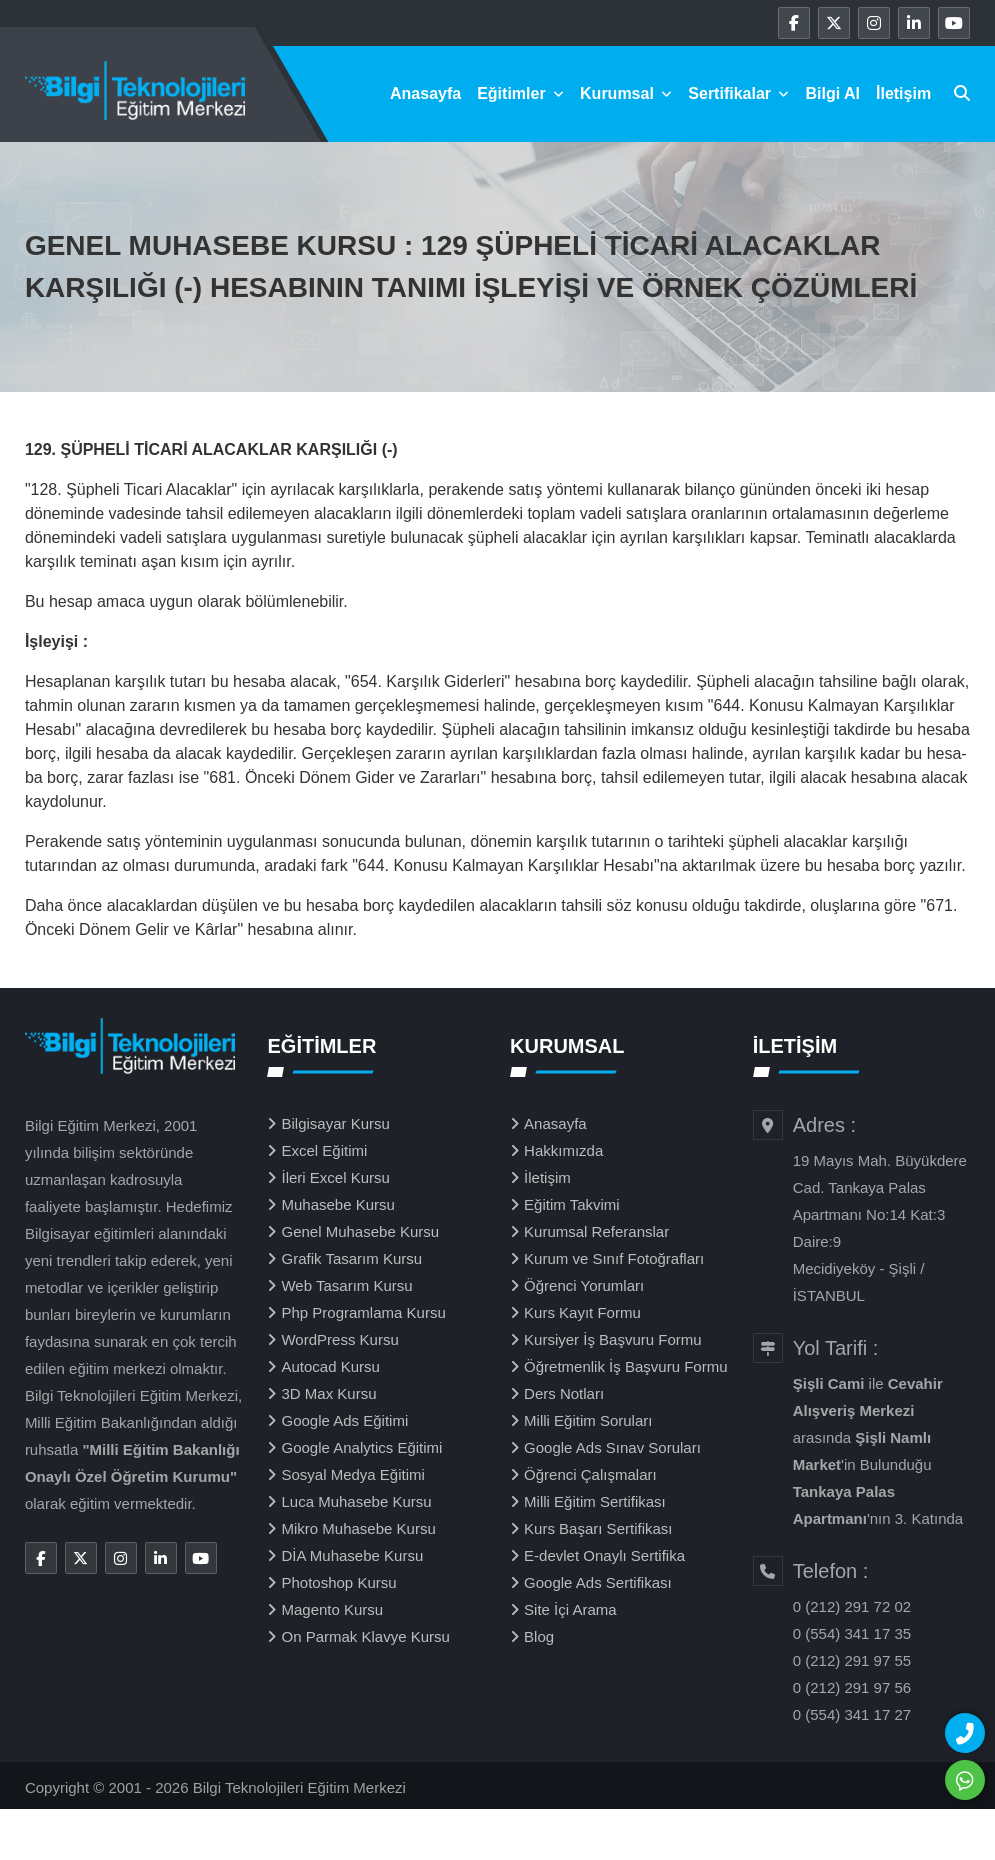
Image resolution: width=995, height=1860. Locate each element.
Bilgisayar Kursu (335, 1123)
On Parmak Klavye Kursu (365, 1636)
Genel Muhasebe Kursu (360, 1231)
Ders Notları (564, 1393)
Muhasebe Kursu (337, 1204)
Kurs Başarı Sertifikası (598, 1528)
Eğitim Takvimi (572, 1204)
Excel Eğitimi (324, 1150)
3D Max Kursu (328, 1393)
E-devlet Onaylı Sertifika (604, 1555)
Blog (539, 1636)
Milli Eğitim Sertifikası (595, 1501)
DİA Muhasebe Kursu (352, 1555)
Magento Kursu (332, 1609)
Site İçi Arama (570, 1609)
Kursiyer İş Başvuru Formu (613, 1339)
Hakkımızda (563, 1150)
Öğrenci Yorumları (584, 1285)
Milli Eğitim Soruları (588, 1420)
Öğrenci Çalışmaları (590, 1474)
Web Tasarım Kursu (346, 1285)
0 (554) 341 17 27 (852, 1714)
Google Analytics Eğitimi (361, 1447)
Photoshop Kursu (338, 1582)
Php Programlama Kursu (363, 1312)
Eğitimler (520, 93)
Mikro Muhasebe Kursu (358, 1528)
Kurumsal (626, 93)
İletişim (903, 93)
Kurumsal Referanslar (596, 1231)
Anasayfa (425, 93)
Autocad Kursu (330, 1366)
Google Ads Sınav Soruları (612, 1447)
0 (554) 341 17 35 (852, 1633)
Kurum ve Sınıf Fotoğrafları (614, 1258)
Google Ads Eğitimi (344, 1420)
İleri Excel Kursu (335, 1177)
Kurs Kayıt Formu (582, 1312)
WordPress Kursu (339, 1339)
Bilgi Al (832, 93)
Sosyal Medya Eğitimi (352, 1474)
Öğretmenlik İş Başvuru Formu (625, 1366)
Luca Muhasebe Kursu (356, 1501)
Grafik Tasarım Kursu (351, 1258)
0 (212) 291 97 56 (852, 1687)
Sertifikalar (738, 93)
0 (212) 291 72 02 (852, 1606)
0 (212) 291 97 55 (852, 1660)
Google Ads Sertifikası (598, 1582)
